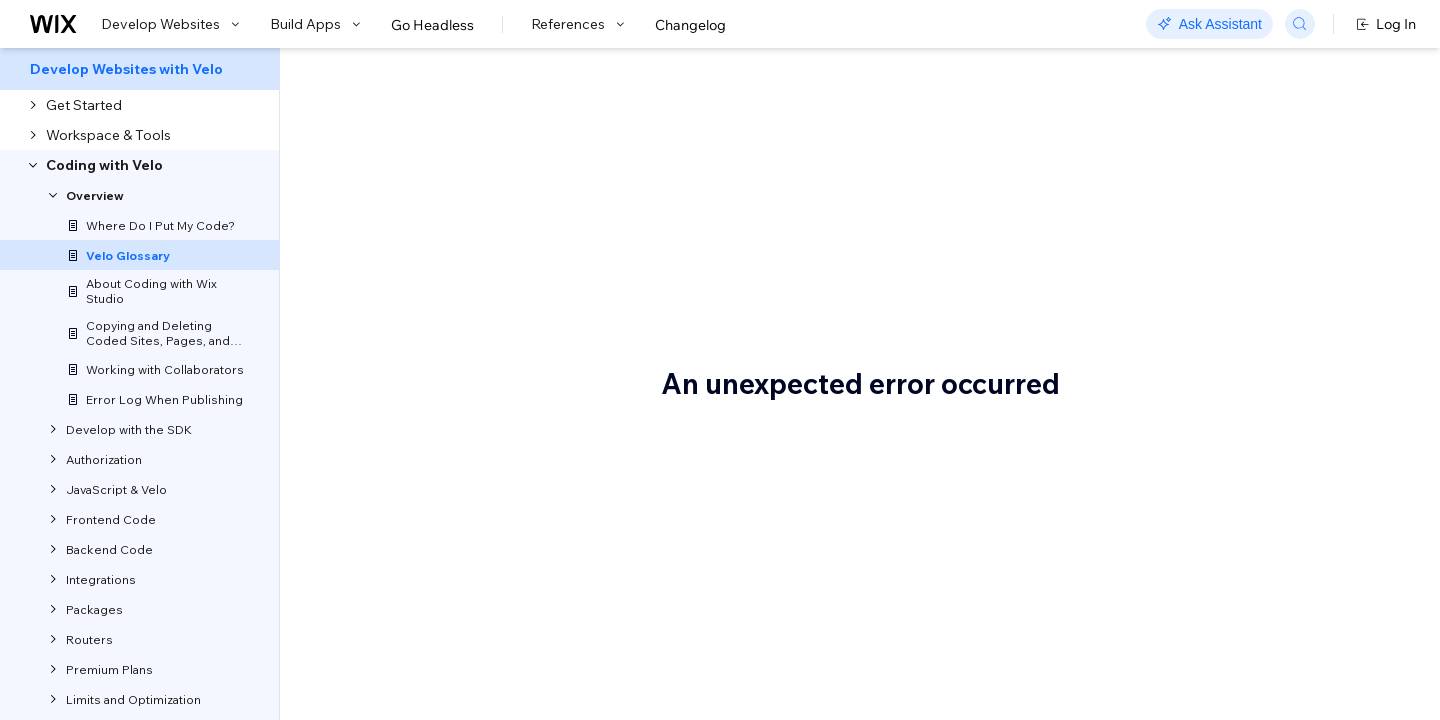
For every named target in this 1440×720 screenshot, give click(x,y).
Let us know (372, 256)
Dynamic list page (1214, 657)
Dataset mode (1202, 597)
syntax (422, 441)
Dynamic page (1204, 687)
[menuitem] (139, 69)
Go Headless (432, 25)
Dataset (1182, 567)
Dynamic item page (1220, 627)
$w (1166, 207)
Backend (1184, 267)
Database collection (1220, 537)
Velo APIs (363, 661)
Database (1188, 507)
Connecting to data (1218, 447)
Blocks (1177, 297)
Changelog (690, 25)
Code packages (1207, 357)
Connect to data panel (1227, 417)
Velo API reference (525, 305)
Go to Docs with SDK (1104, 72)
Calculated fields (1210, 327)
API (1167, 237)
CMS (1172, 477)
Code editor (1194, 387)
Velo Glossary (434, 165)
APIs (961, 519)
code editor (619, 467)
